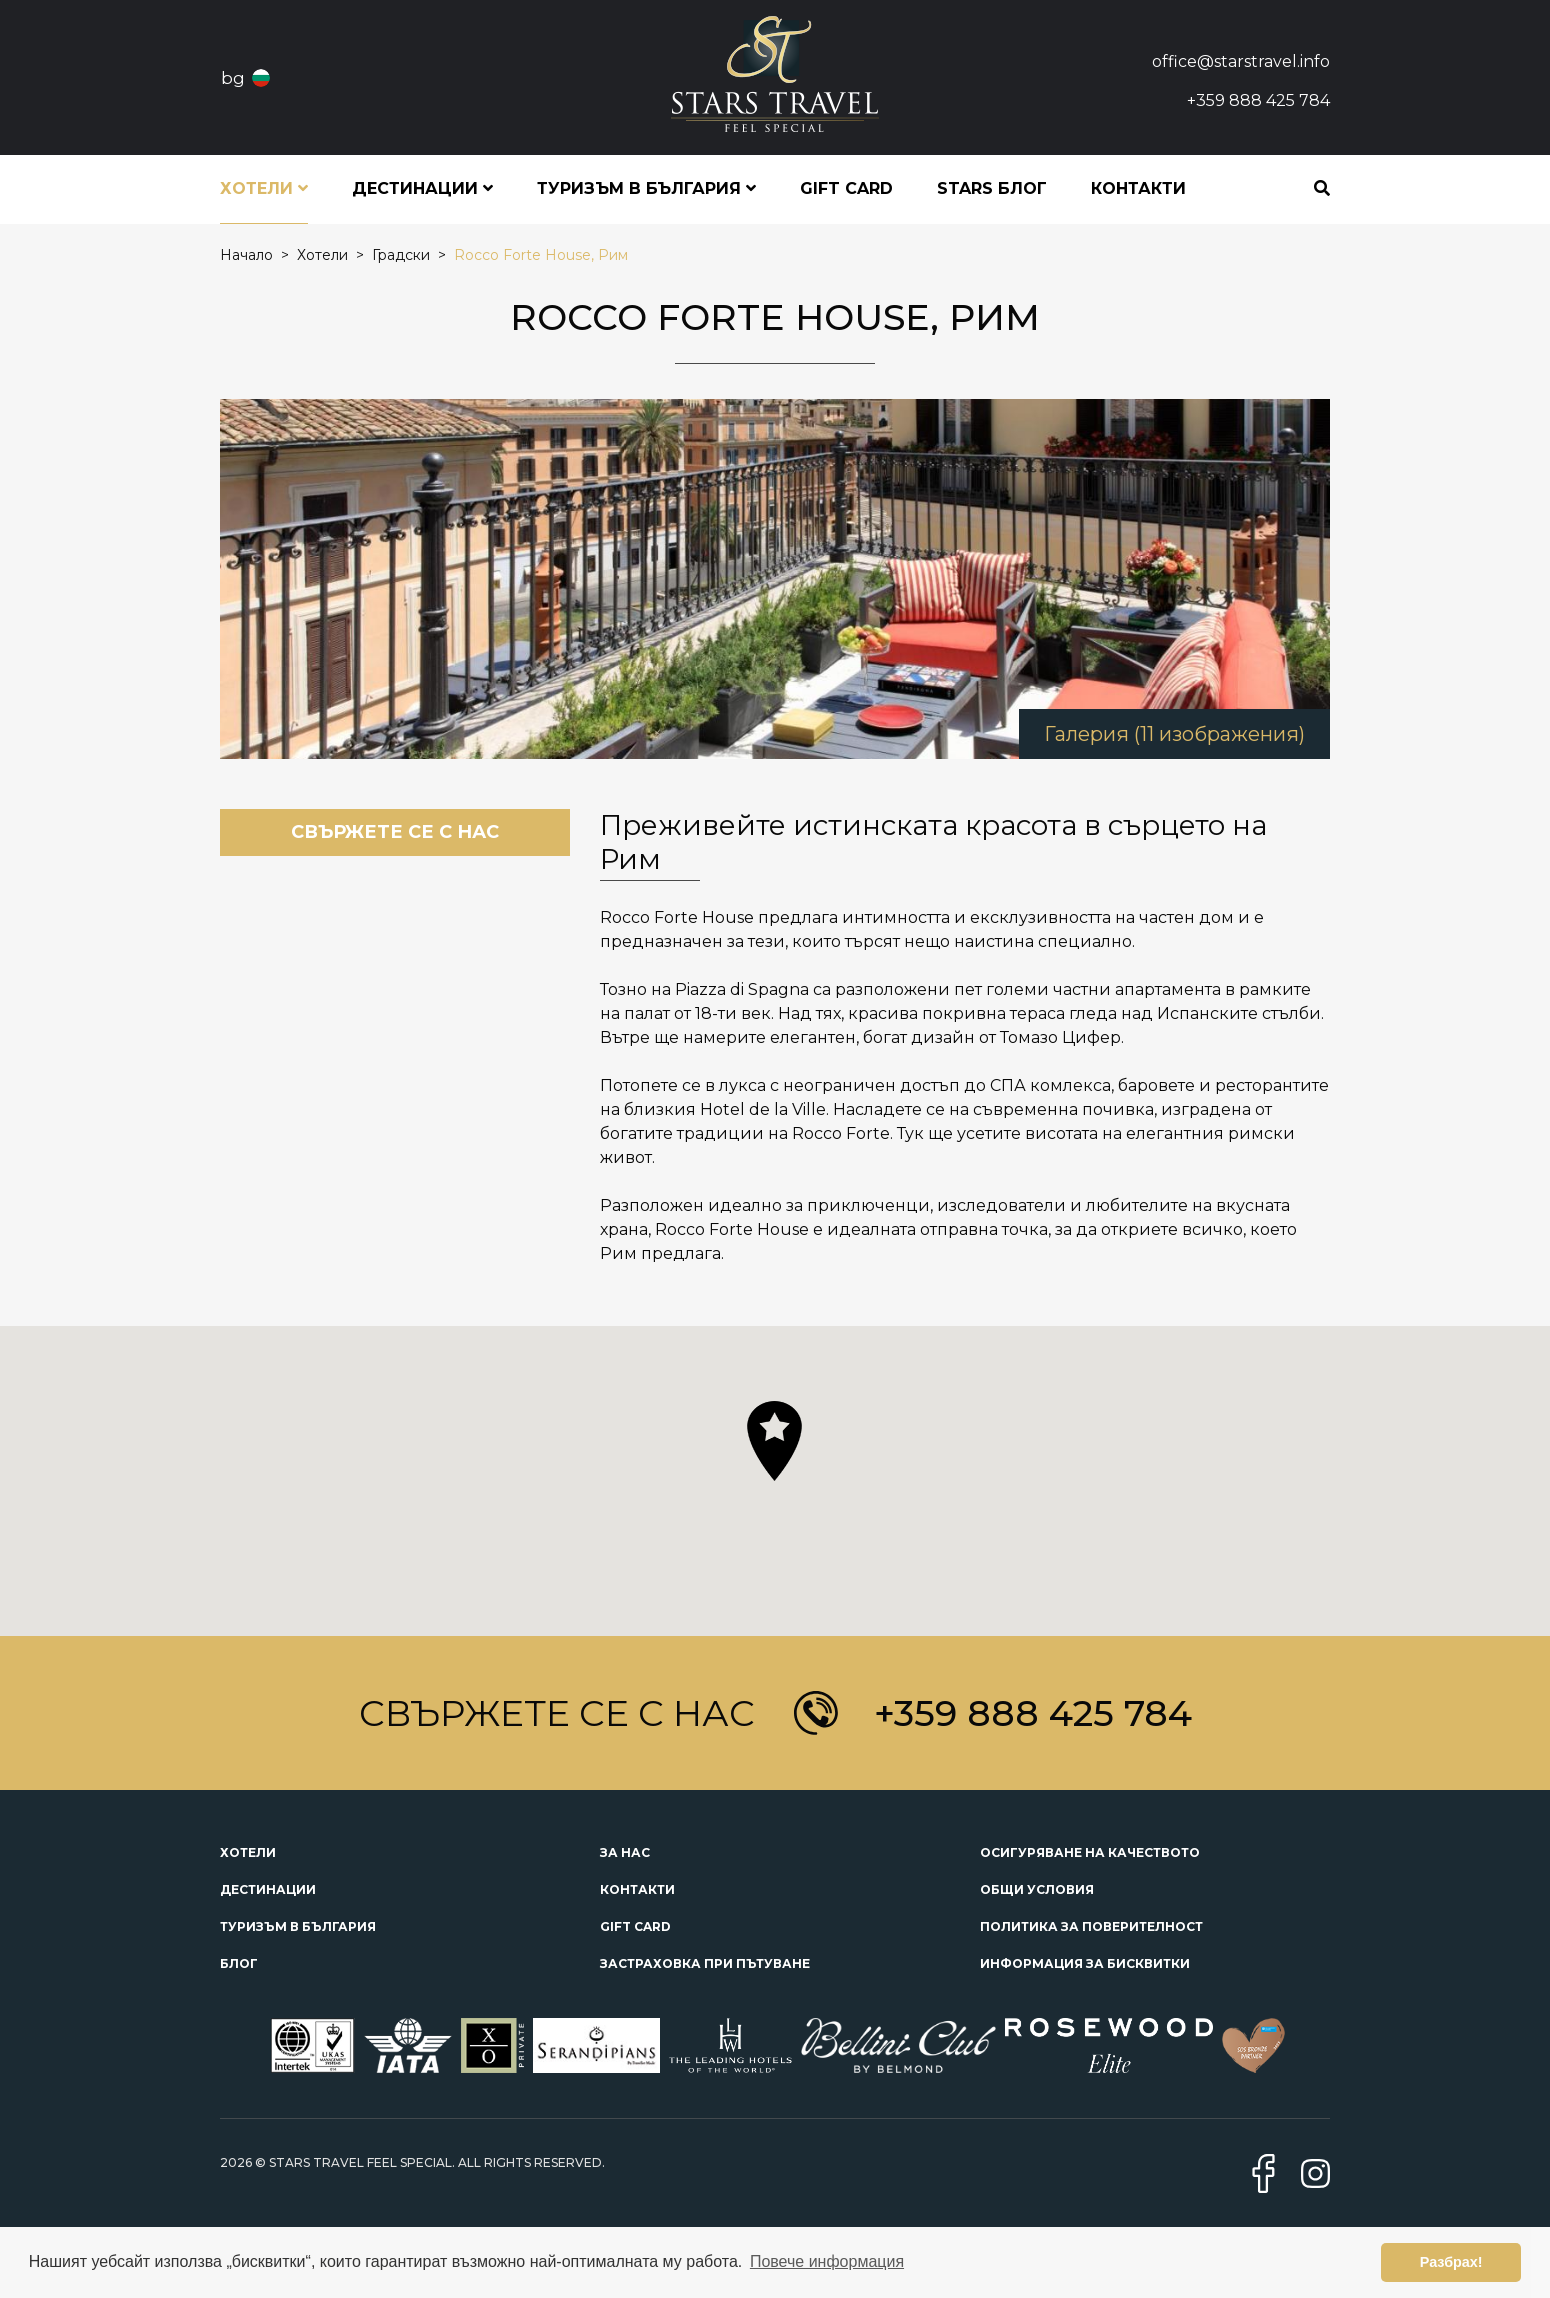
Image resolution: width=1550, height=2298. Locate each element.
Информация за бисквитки (1085, 1963)
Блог (239, 1963)
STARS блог (992, 188)
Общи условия (1037, 1889)
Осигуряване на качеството (1090, 1852)
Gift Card (846, 188)
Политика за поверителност (1091, 1926)
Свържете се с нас (395, 832)
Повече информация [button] (827, 2261)
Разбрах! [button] (1451, 2262)
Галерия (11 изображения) (1174, 734)
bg (233, 78)
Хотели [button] (264, 188)
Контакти (1138, 188)
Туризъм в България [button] (646, 188)
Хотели (248, 1852)
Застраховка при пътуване (705, 1963)
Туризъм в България (298, 1926)
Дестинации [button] (422, 188)
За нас (625, 1852)
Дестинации (268, 1889)
